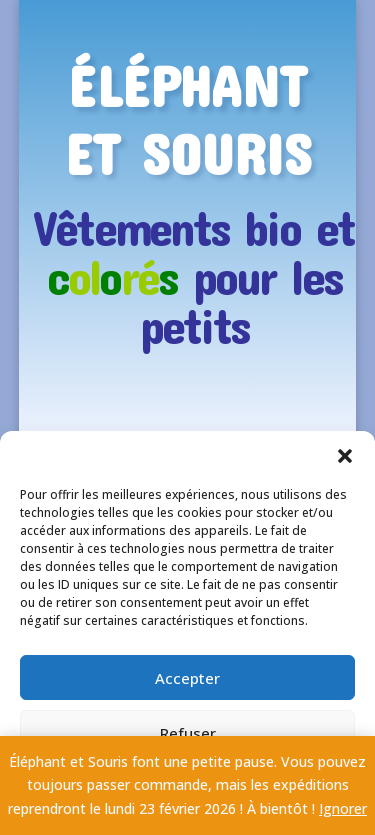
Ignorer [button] (343, 808)
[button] (345, 456)
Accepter (187, 678)
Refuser (188, 733)
